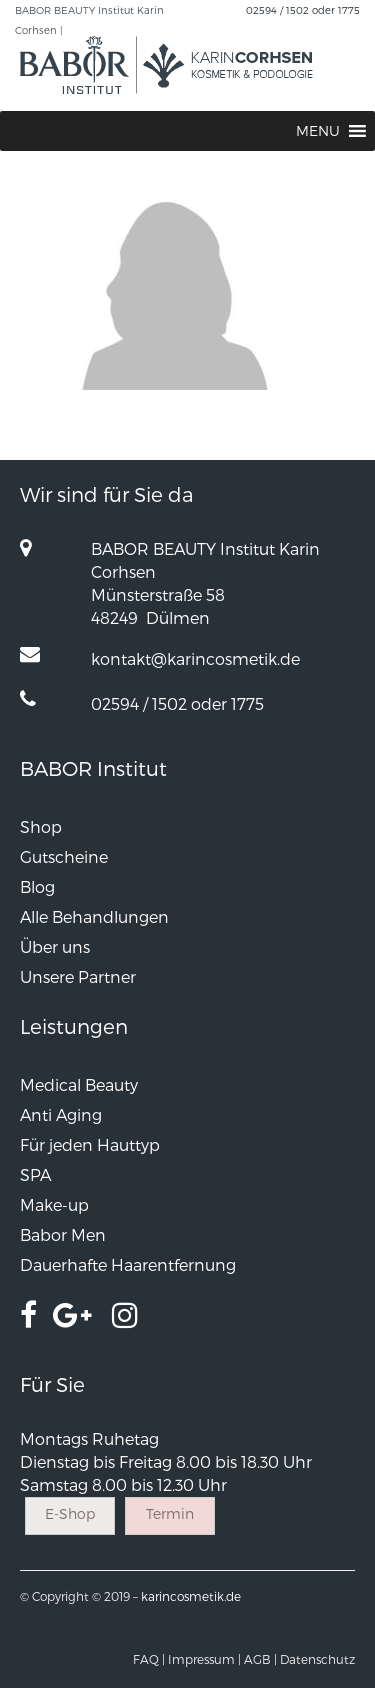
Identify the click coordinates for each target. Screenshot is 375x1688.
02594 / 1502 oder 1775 (303, 10)
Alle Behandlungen (94, 916)
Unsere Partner (78, 976)
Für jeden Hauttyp (90, 1144)
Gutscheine (64, 856)
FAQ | (149, 1659)
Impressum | (204, 1659)
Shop (41, 826)
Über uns (55, 946)
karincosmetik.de (191, 1596)
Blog (37, 886)
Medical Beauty (79, 1084)
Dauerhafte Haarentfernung (128, 1264)
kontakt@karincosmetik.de (195, 658)
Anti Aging (61, 1114)
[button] (318, 131)
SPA (35, 1174)
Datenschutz (317, 1659)
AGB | (260, 1659)
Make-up (54, 1204)
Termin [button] (170, 1513)
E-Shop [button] (70, 1513)
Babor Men (63, 1234)
